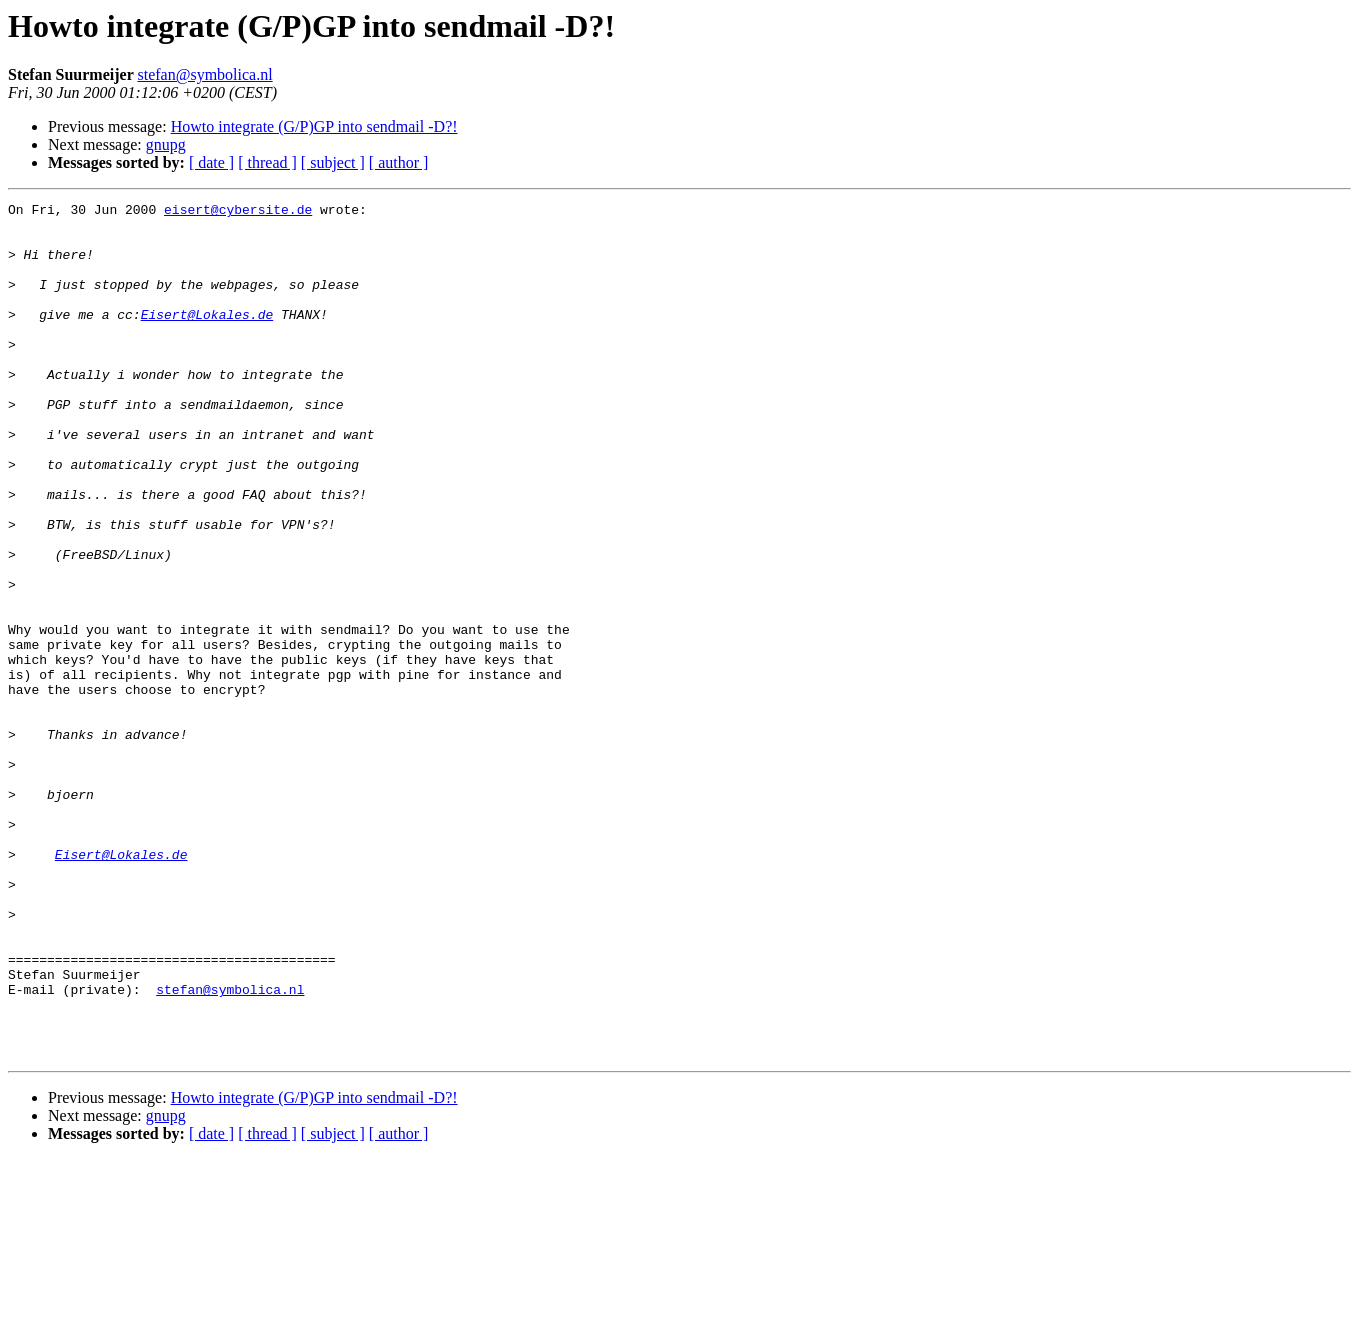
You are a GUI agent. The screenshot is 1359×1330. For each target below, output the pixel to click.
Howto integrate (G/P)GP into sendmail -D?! (314, 126)
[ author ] (399, 162)
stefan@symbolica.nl (204, 74)
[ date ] (211, 162)
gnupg (166, 144)
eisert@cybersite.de (238, 212)
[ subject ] (333, 162)
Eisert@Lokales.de (207, 338)
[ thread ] (267, 162)
